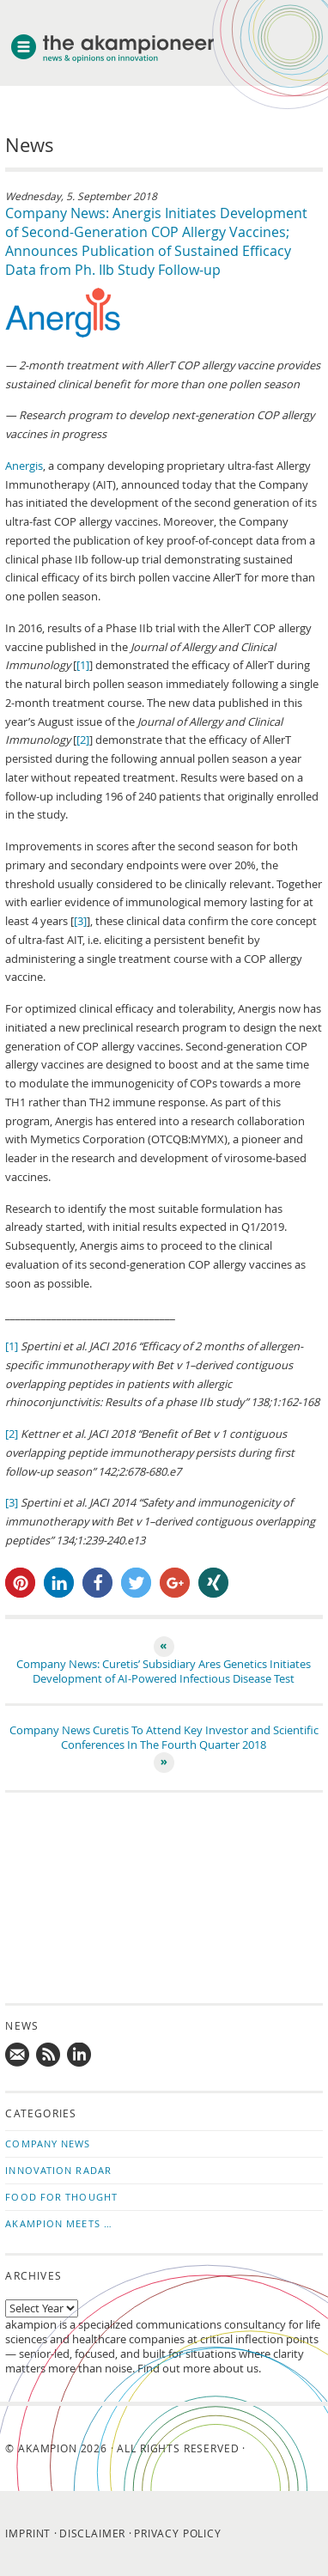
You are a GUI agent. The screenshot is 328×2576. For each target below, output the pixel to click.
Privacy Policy (178, 2533)
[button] (20, 1583)
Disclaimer (92, 2533)
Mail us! (18, 2055)
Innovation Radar (58, 2170)
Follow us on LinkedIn (80, 2055)
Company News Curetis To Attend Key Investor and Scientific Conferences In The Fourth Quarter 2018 (164, 1737)
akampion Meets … (58, 2223)
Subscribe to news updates (49, 2055)
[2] (82, 740)
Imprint (28, 2533)
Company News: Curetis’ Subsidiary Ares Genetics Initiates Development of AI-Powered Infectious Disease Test (163, 1671)
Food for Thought (61, 2196)
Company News (47, 2143)
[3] (80, 921)
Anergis (24, 466)
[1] (82, 665)
